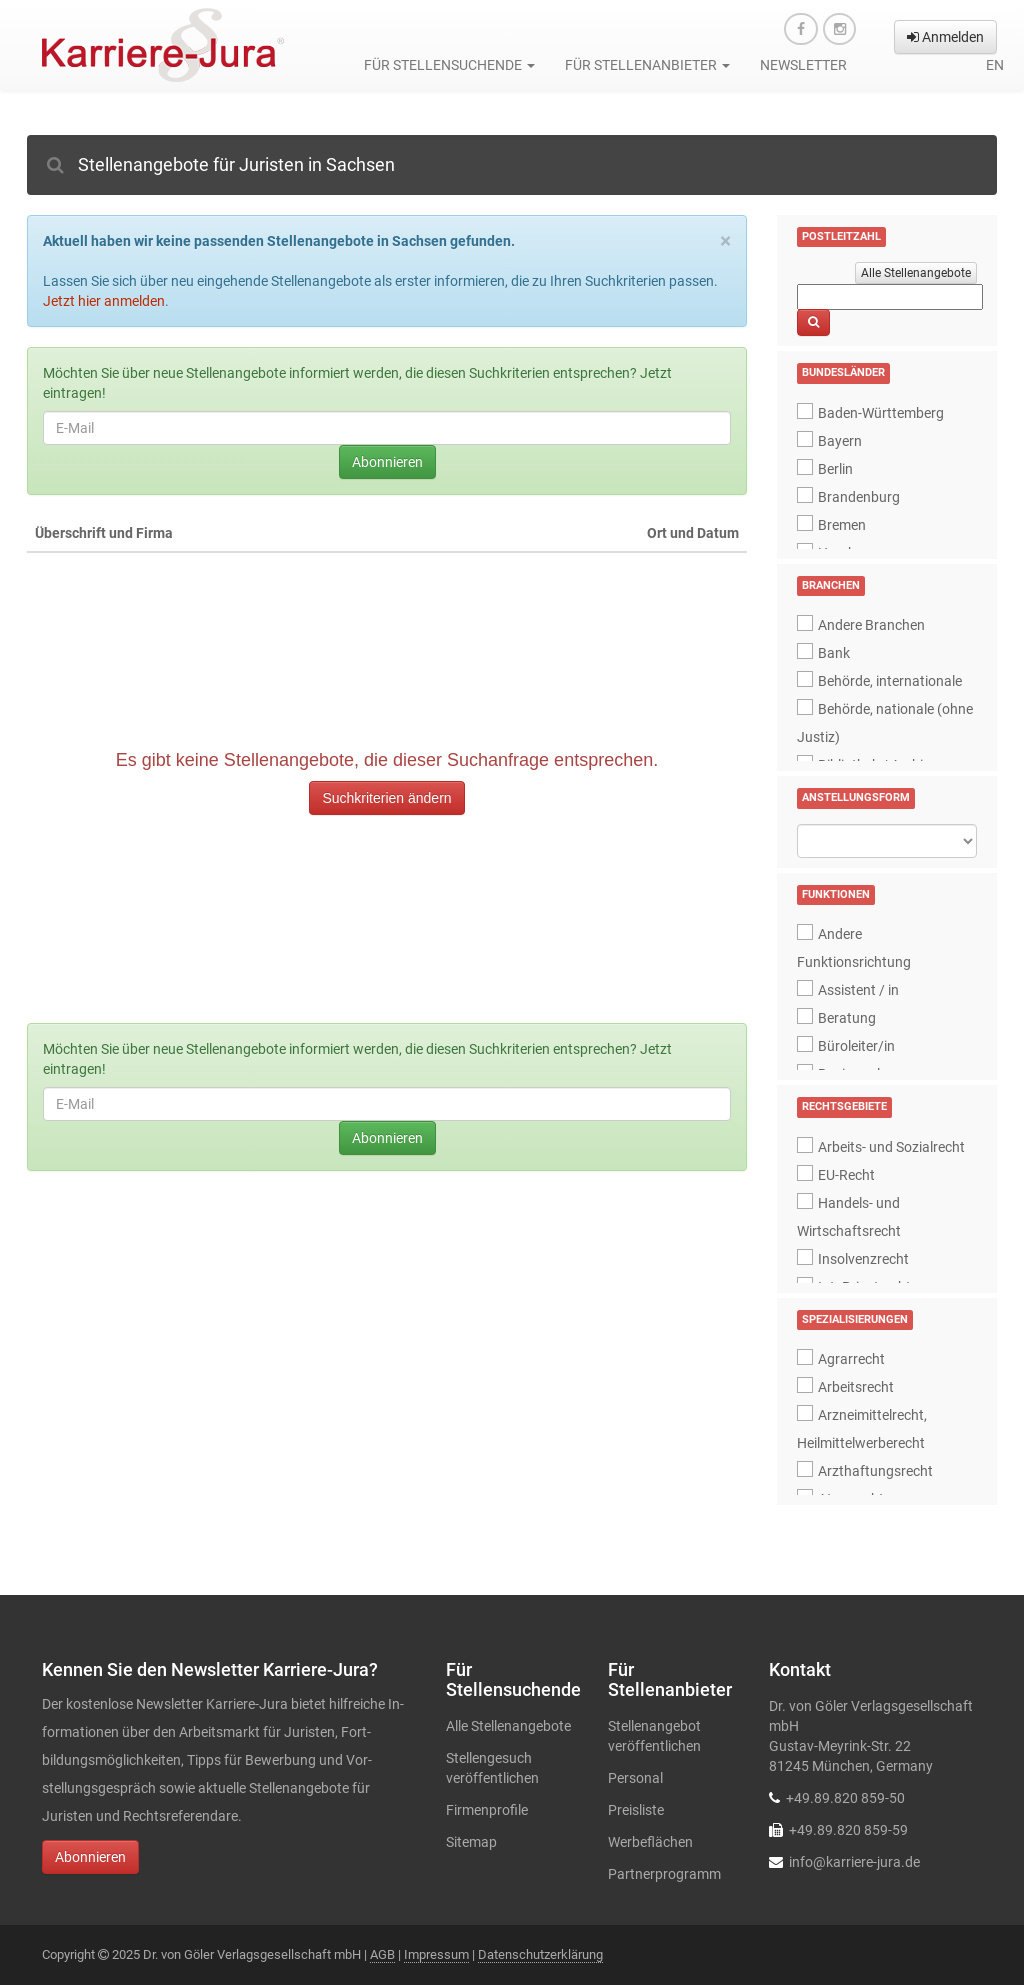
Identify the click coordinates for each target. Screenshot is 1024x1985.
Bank (834, 653)
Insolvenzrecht (863, 1259)
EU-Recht (846, 1175)
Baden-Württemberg (881, 413)
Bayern (840, 441)
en (995, 65)
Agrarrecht (851, 1359)
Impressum (436, 1954)
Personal (635, 1778)
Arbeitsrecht (856, 1387)
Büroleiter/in (856, 1046)
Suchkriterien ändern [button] (386, 798)
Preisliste (636, 1810)
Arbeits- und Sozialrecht (891, 1147)
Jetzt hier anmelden (104, 301)
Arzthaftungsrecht (875, 1471)
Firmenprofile (487, 1810)
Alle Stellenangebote (916, 273)
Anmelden (945, 37)
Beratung (847, 1018)
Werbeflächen (650, 1842)
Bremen (842, 525)
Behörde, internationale (890, 681)
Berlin (835, 469)
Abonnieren (387, 462)
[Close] (725, 241)
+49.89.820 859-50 (845, 1798)
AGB (382, 1954)
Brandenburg (859, 497)
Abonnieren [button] (90, 1857)
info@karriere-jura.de (854, 1862)
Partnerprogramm (664, 1874)
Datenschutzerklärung (540, 1954)
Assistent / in (858, 990)
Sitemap (471, 1842)
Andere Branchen (871, 625)
